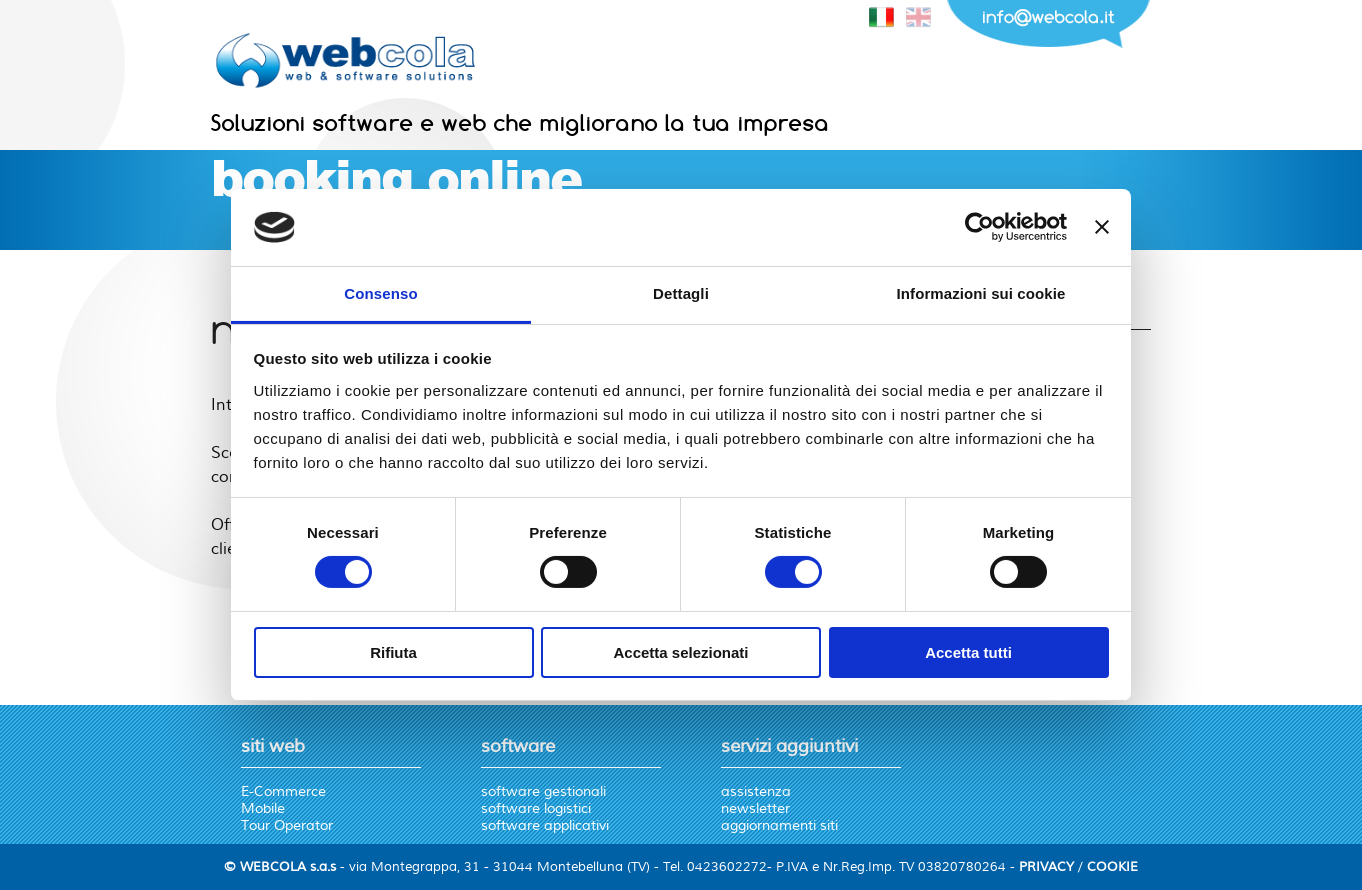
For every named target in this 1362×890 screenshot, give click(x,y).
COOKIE (1112, 867)
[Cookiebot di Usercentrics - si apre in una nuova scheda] (979, 227)
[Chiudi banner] (1102, 227)
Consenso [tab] (380, 293)
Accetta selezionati (680, 652)
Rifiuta (393, 652)
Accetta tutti (968, 652)
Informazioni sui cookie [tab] (981, 293)
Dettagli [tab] (681, 293)
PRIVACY (1046, 867)
